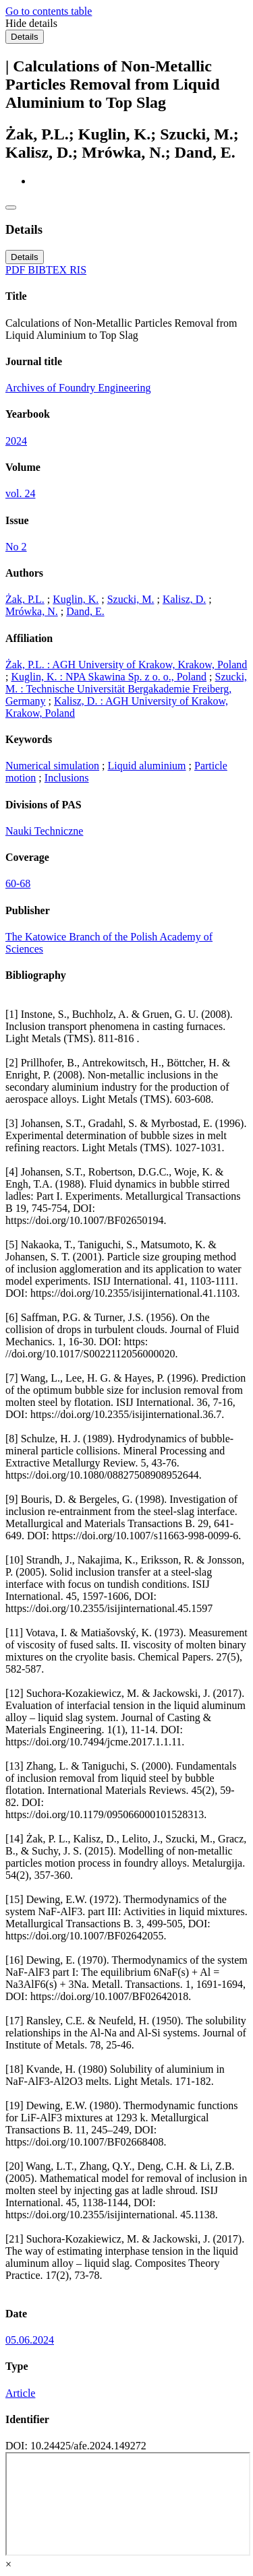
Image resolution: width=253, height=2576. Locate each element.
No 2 (16, 546)
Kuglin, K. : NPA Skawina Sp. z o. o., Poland (108, 676)
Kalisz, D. (184, 599)
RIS (77, 270)
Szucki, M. (130, 599)
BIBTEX (48, 270)
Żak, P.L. (25, 599)
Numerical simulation (52, 765)
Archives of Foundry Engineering (78, 387)
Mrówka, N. (31, 611)
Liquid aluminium (147, 765)
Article (20, 2393)
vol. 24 (20, 493)
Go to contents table (48, 11)
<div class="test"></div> (127, 2504)
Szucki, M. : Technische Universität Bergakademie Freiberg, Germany (126, 689)
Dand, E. (85, 611)
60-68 (17, 883)
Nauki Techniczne (44, 831)
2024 (16, 441)
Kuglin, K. (76, 599)
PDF (16, 270)
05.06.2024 (29, 2340)
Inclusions (67, 777)
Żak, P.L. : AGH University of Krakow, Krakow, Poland (126, 664)
